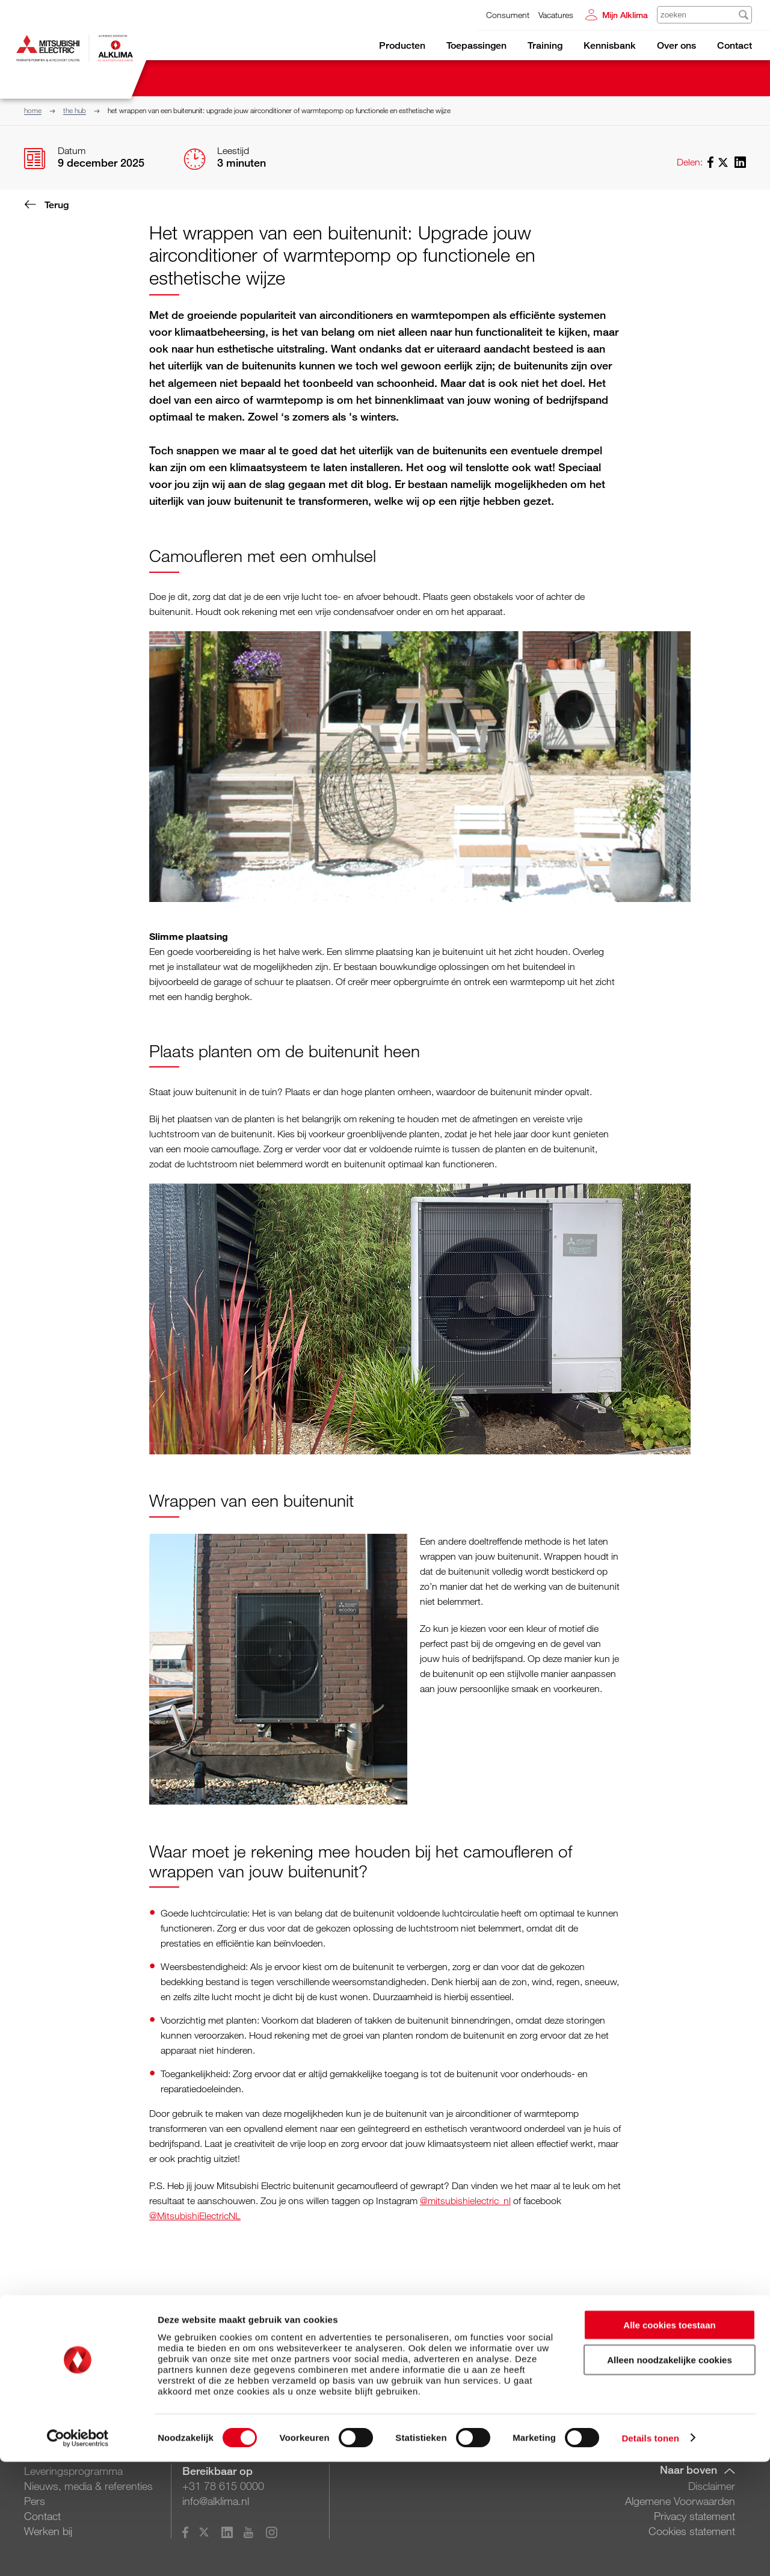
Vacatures (555, 15)
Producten (402, 45)
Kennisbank (610, 45)
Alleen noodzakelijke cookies (669, 2474)
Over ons (676, 45)
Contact (734, 45)
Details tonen (650, 2552)
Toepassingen (476, 45)
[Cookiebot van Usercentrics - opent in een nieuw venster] (78, 2553)
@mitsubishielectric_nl (465, 2200)
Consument (507, 15)
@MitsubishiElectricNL (195, 2215)
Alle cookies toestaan (669, 2439)
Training (545, 45)
